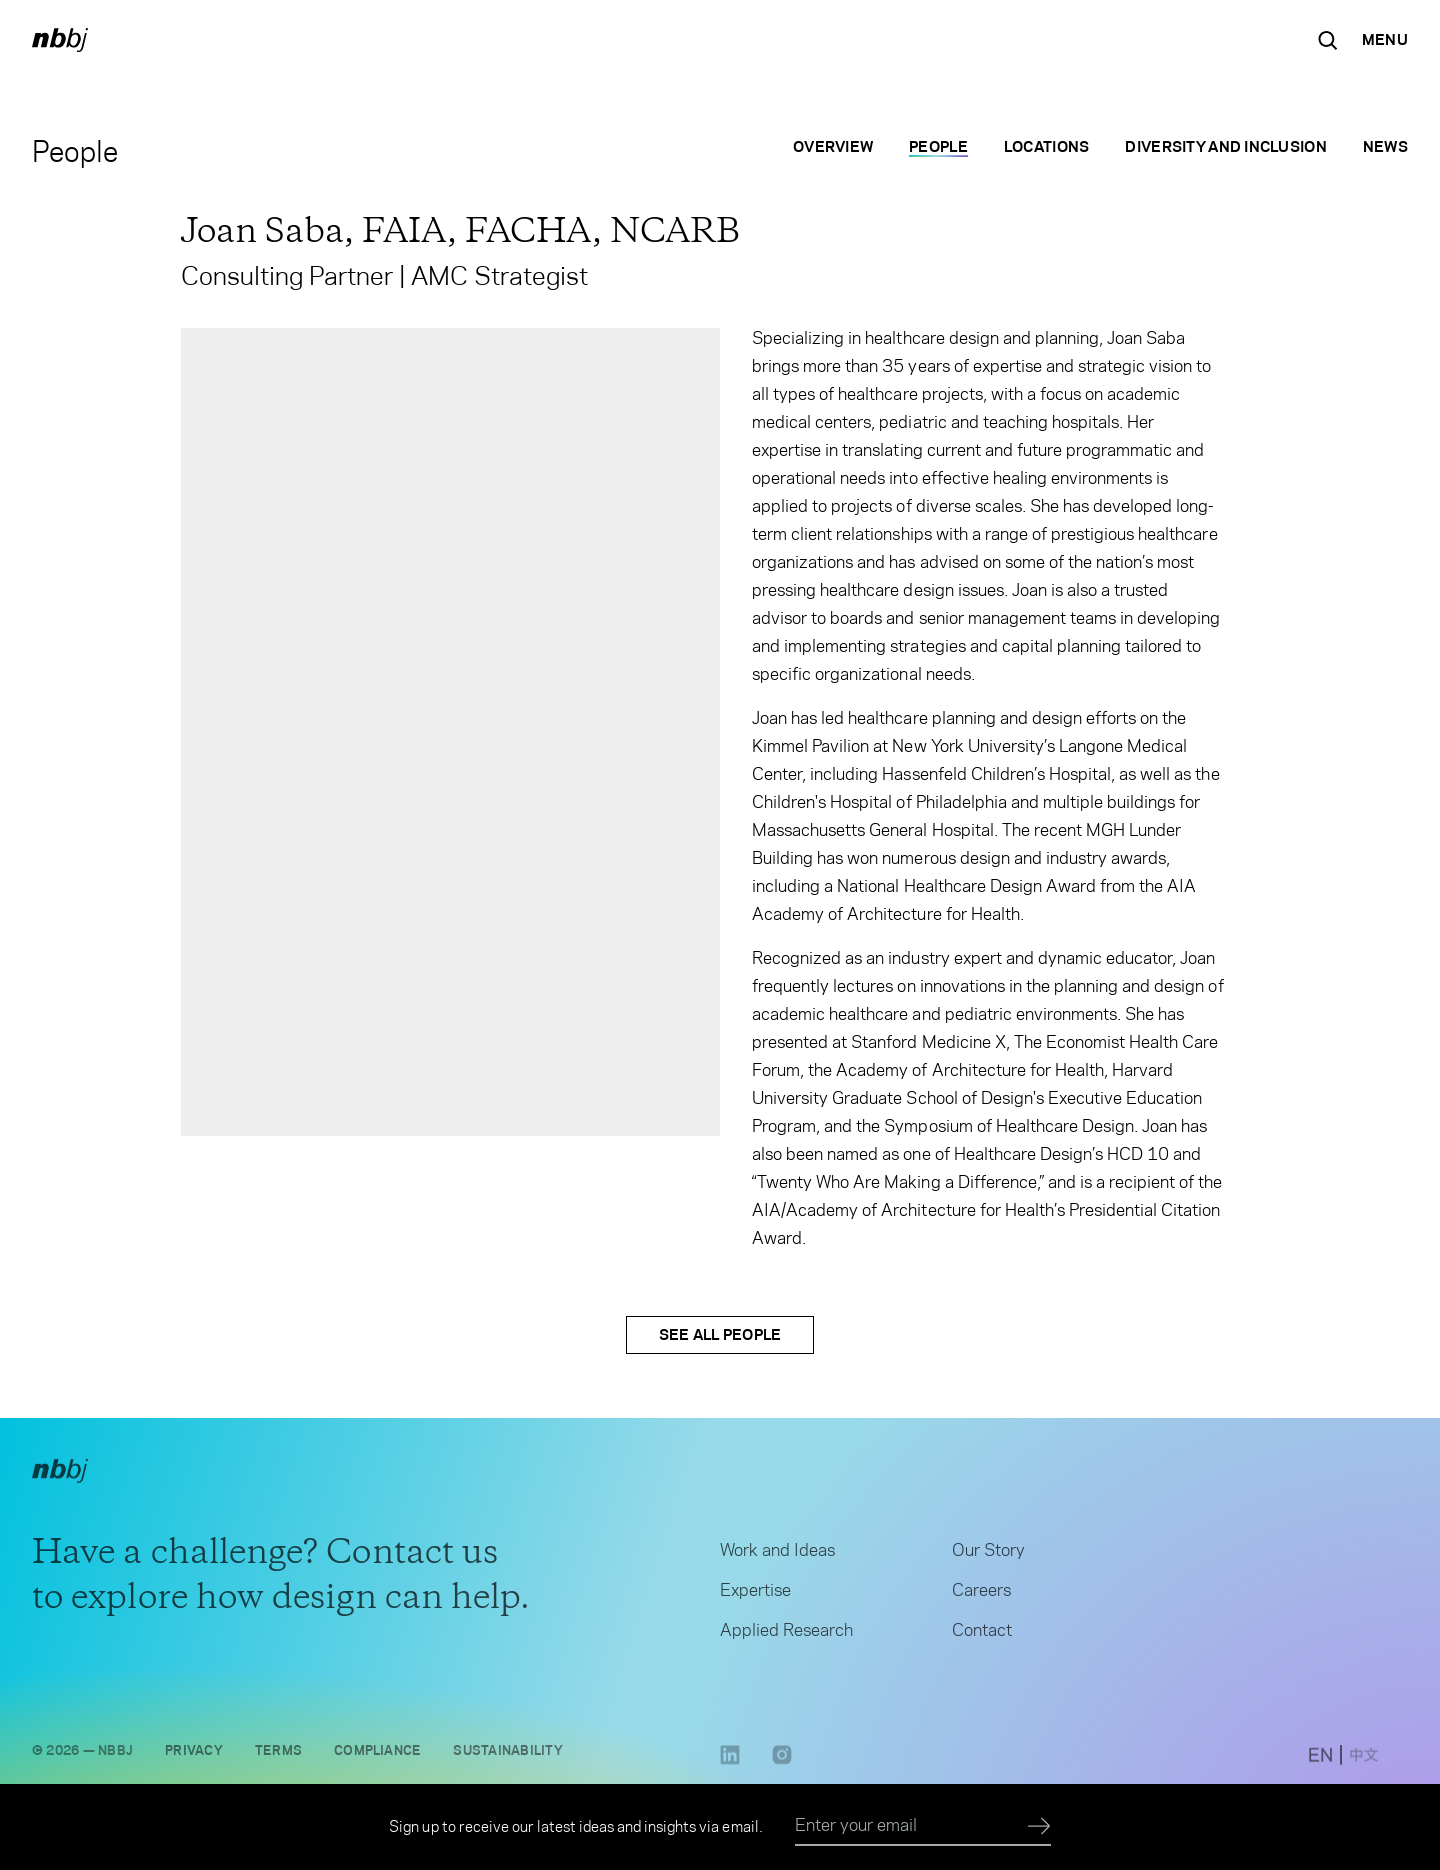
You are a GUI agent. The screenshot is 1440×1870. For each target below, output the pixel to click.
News (1385, 146)
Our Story (988, 1555)
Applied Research (786, 1635)
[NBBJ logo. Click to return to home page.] (60, 40)
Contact (982, 1635)
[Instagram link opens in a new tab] (782, 1766)
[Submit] (1039, 1827)
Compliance (377, 1755)
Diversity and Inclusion (1225, 146)
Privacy (194, 1755)
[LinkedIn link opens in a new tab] (730, 1766)
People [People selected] (938, 146)
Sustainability (507, 1755)
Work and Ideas (777, 1555)
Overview (833, 146)
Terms (278, 1755)
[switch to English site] (1320, 1761)
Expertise (755, 1595)
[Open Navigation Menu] (1385, 40)
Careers (981, 1595)
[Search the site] (1328, 40)
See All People (720, 1334)
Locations (1047, 146)
